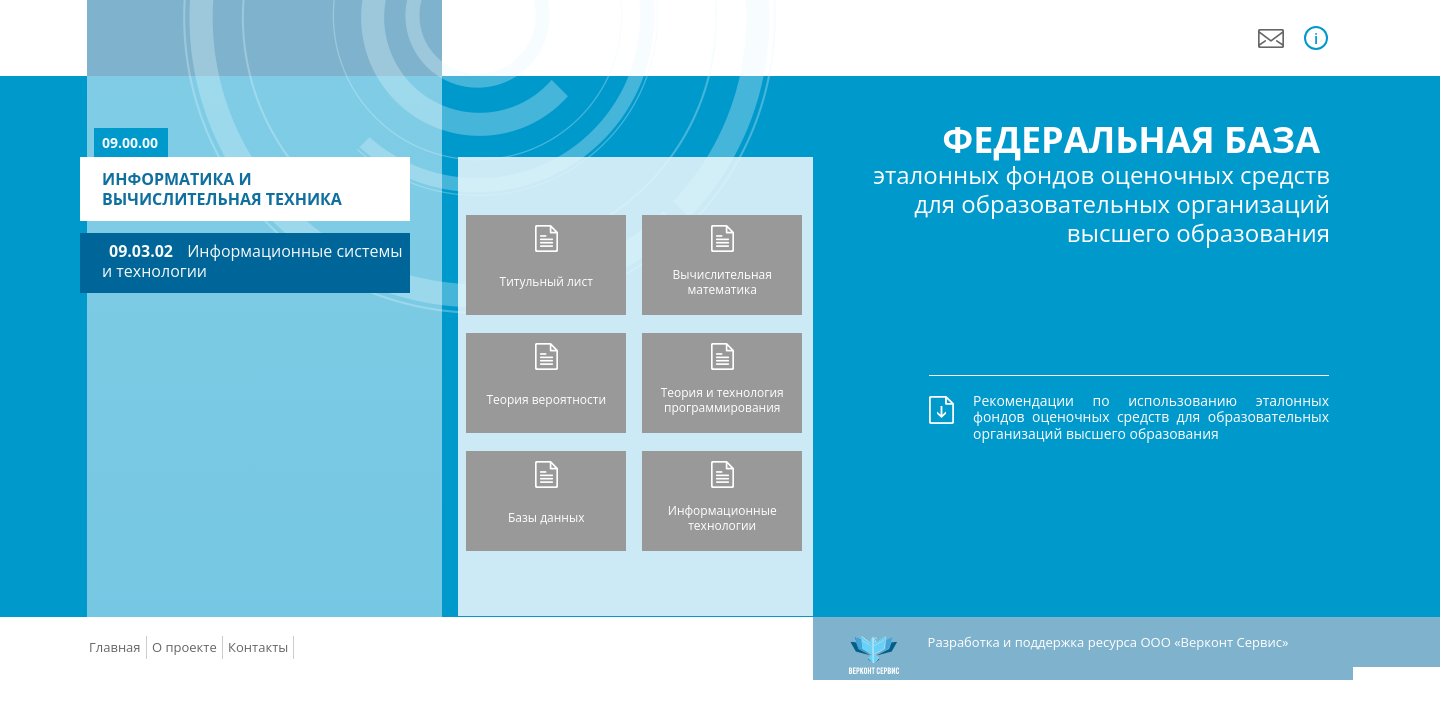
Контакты (258, 647)
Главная (115, 647)
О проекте (184, 647)
